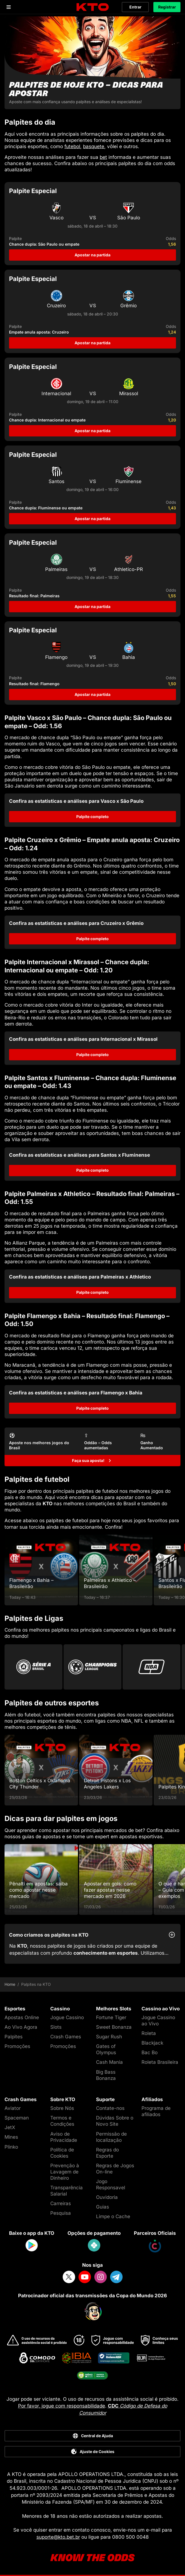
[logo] (93, 7)
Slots (56, 2027)
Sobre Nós (62, 2108)
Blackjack (152, 2043)
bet (103, 157)
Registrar (167, 7)
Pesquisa (60, 2213)
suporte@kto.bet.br (58, 2537)
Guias (102, 2207)
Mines (11, 2137)
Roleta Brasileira (160, 2062)
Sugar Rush (109, 2036)
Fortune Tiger (111, 2017)
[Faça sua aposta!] (92, 1460)
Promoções (17, 2046)
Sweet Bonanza (114, 2027)
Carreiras (60, 2203)
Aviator (13, 2108)
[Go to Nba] (151, 1667)
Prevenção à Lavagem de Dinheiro (64, 2172)
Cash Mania (109, 2062)
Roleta (149, 2033)
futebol (72, 146)
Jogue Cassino (67, 2017)
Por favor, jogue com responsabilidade (61, 2406)
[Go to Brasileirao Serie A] (33, 1667)
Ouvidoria (107, 2197)
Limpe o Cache (113, 2216)
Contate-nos (110, 2108)
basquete (93, 146)
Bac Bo (150, 2052)
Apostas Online (22, 2017)
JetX (10, 2127)
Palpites (14, 2036)
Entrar (135, 7)
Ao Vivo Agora (21, 2027)
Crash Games (65, 2036)
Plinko (11, 2147)
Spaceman (17, 2118)
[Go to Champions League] (92, 1667)
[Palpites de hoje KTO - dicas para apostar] (92, 62)
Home (10, 1984)
